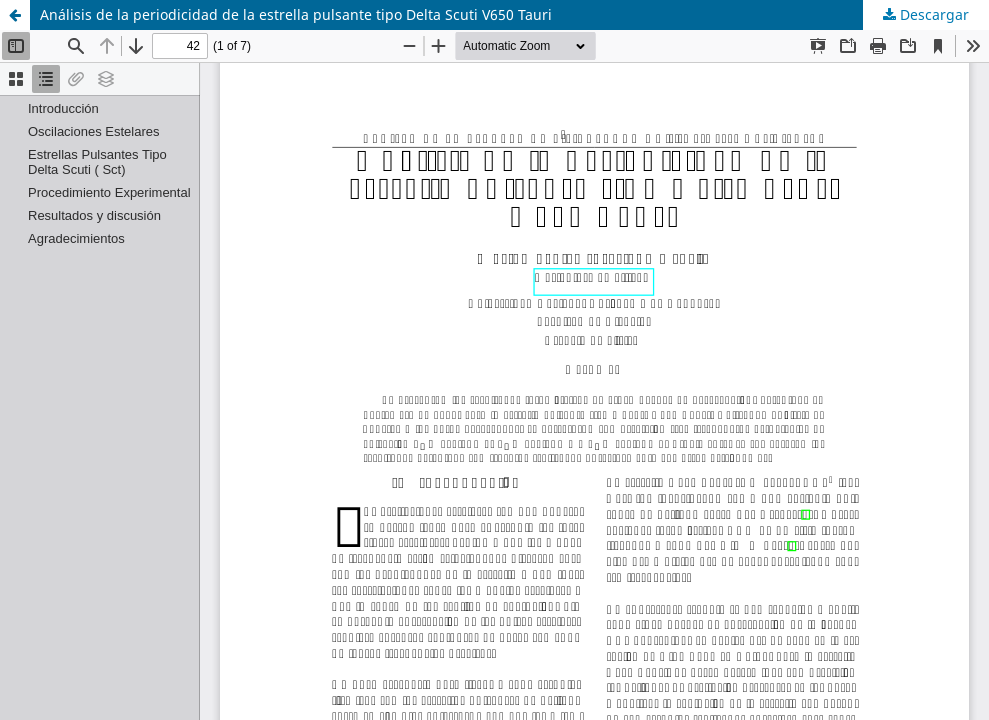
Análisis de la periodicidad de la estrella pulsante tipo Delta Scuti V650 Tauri (296, 14)
